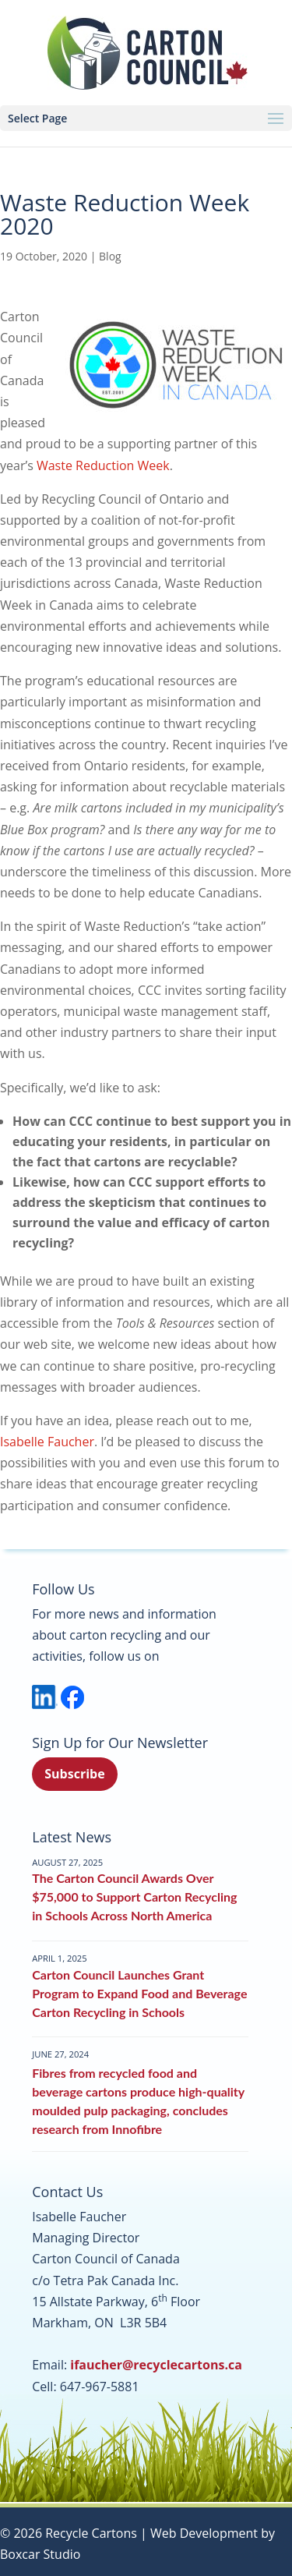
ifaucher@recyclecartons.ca (156, 2364)
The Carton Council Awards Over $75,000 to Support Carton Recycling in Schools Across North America (134, 1896)
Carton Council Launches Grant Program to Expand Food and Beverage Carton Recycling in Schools (139, 1993)
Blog (110, 256)
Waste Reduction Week (103, 465)
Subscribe (74, 1773)
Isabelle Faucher (47, 1441)
